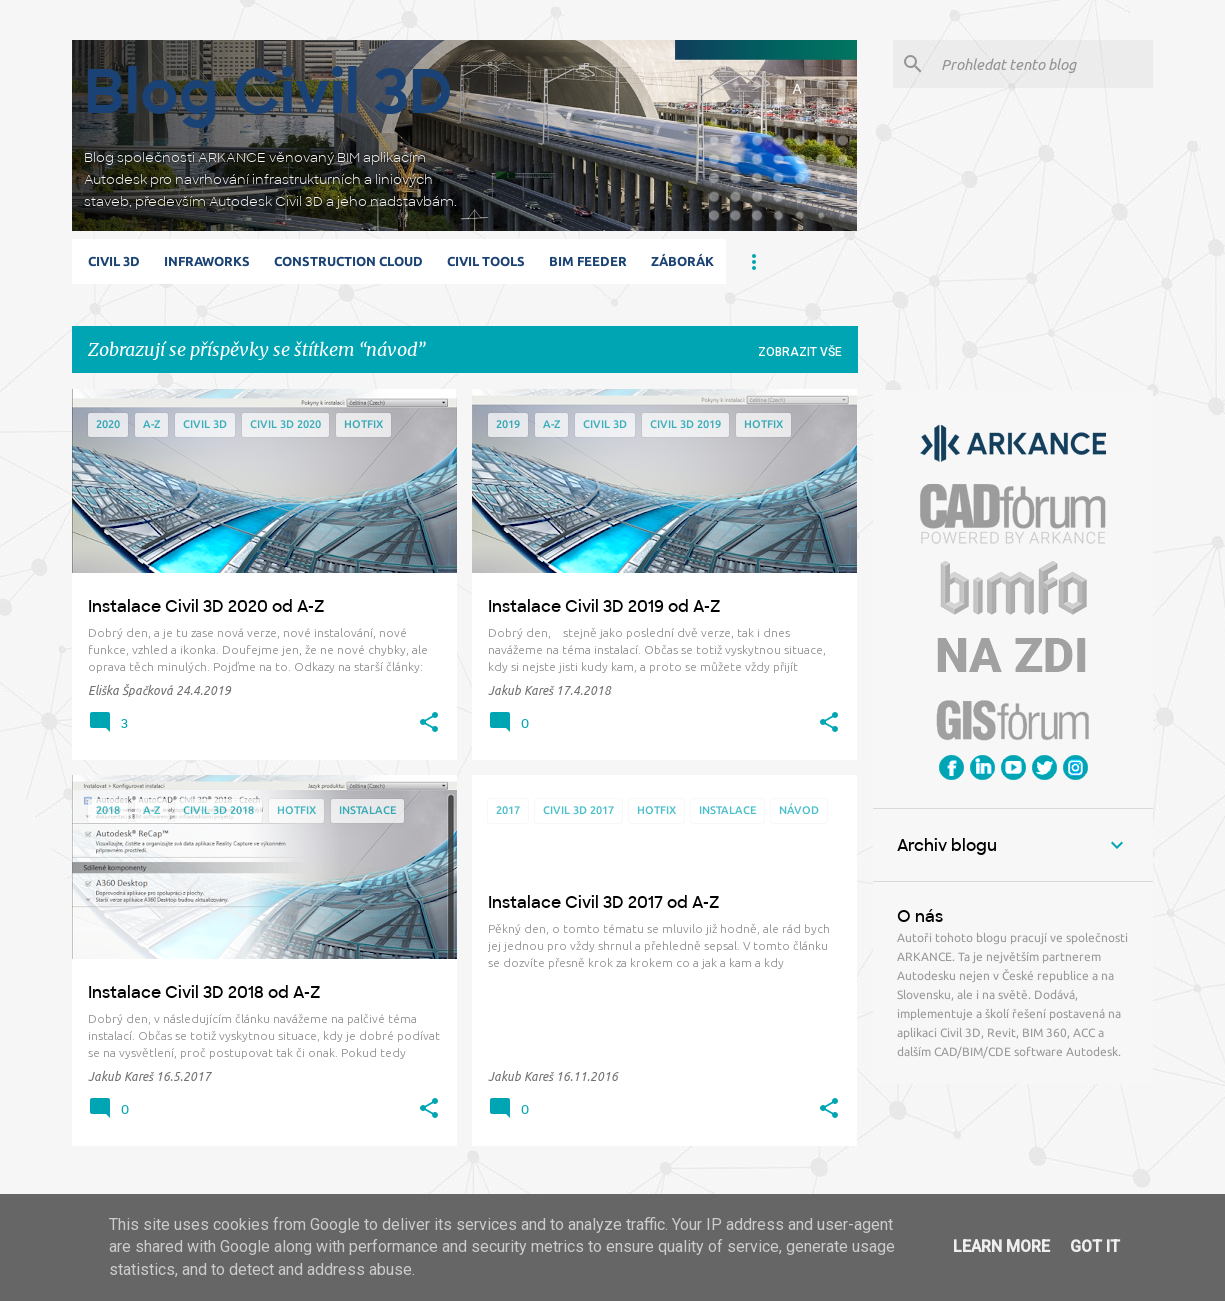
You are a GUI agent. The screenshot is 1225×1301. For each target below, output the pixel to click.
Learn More (1001, 1246)
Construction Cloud (348, 261)
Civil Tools (486, 261)
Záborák (682, 261)
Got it (1095, 1246)
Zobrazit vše (800, 352)
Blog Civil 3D (268, 91)
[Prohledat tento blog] (1043, 64)
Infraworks (207, 261)
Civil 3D (114, 261)
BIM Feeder (588, 261)
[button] (429, 723)
